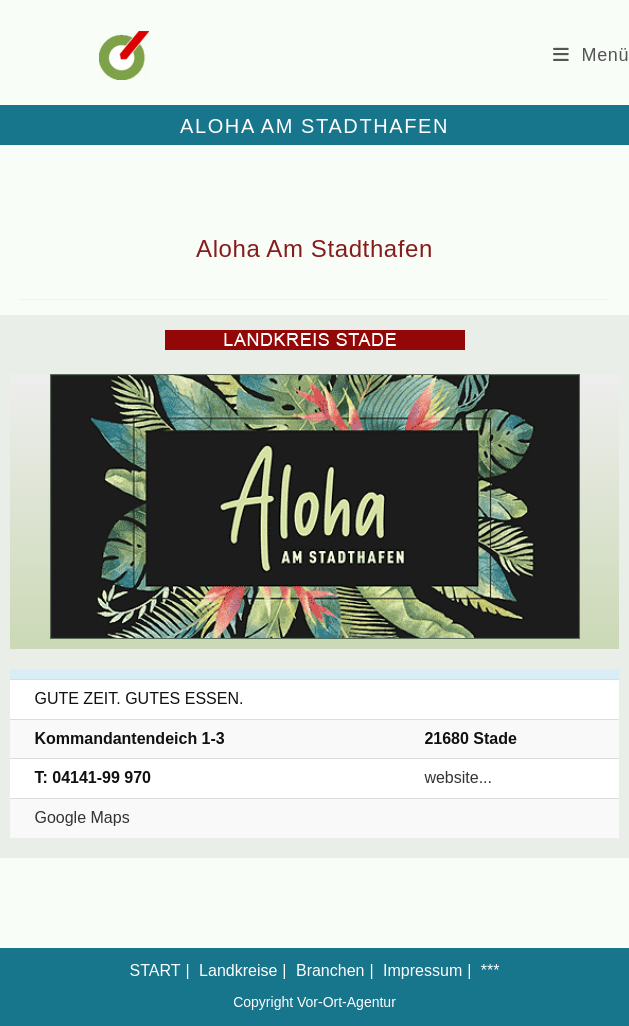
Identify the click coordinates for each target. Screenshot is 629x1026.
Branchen (330, 970)
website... (458, 777)
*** (490, 970)
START (155, 970)
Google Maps (81, 817)
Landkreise (238, 970)
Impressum (422, 970)
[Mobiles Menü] (591, 55)
